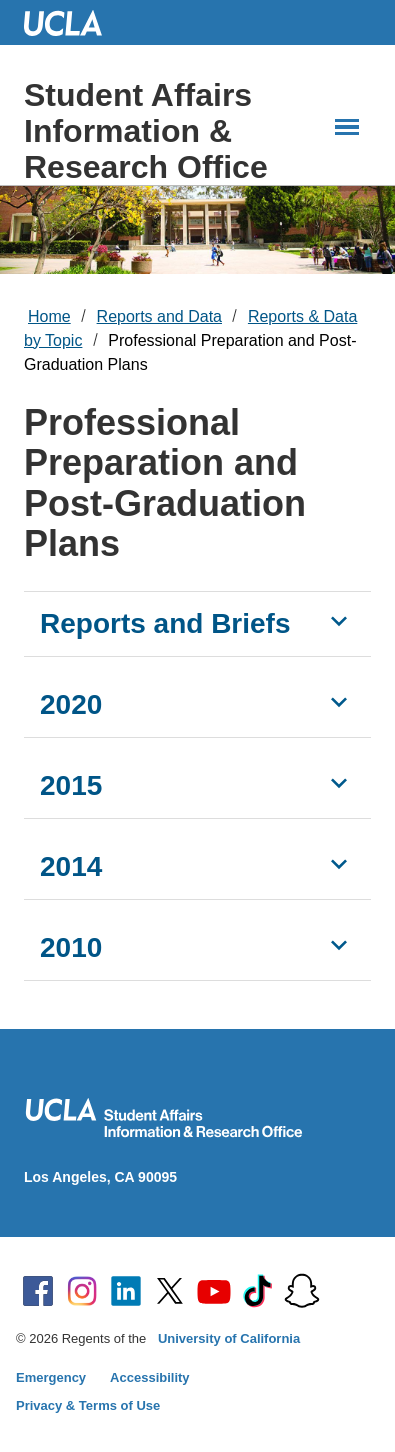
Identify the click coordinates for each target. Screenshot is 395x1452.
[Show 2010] (339, 945)
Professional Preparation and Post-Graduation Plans (190, 352)
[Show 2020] (339, 702)
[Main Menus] (347, 127)
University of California (229, 1338)
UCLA (72, 22)
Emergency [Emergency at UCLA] (51, 1377)
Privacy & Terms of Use (88, 1405)
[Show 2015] (339, 783)
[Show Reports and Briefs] (339, 621)
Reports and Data (159, 316)
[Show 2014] (339, 864)
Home (49, 316)
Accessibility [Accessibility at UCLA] (150, 1377)
